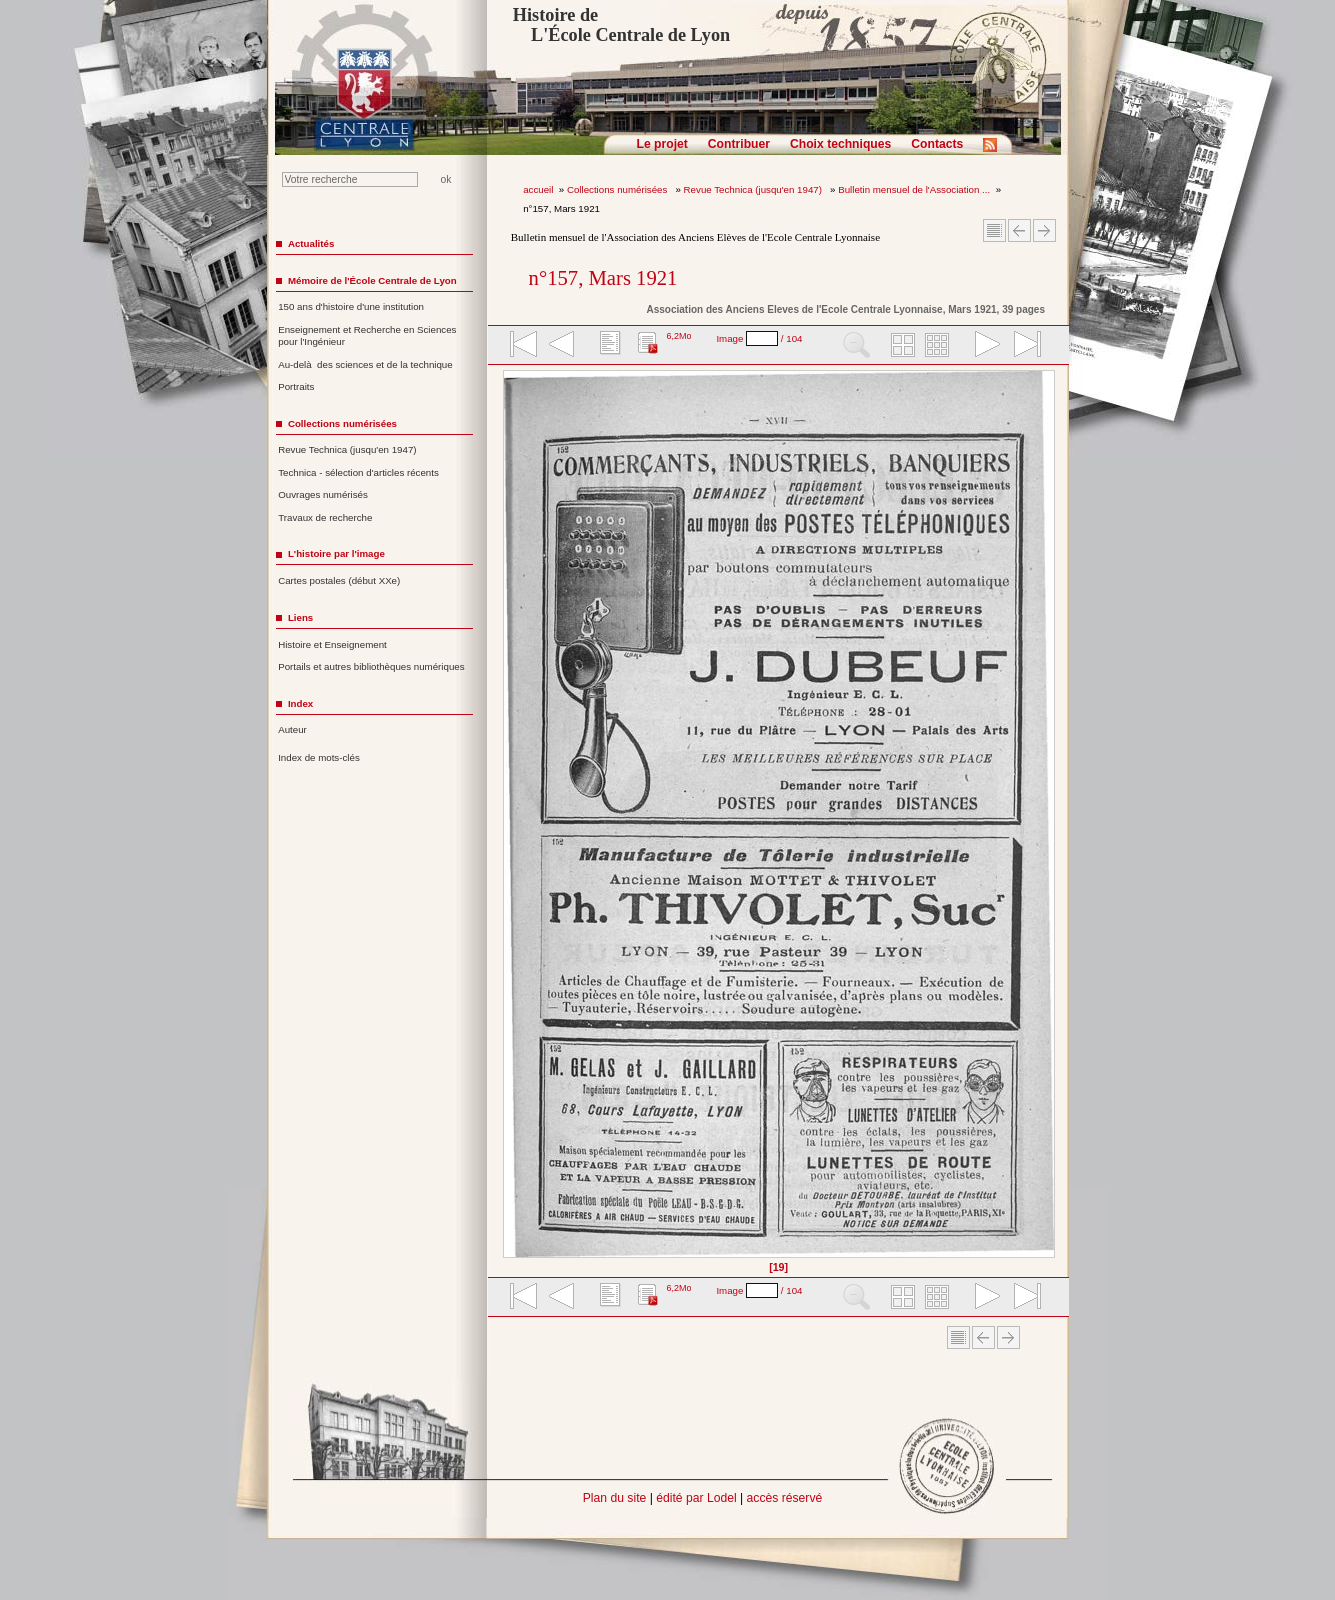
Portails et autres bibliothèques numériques (371, 666)
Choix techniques (840, 144)
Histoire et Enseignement (332, 644)
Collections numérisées (618, 189)
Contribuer (739, 144)
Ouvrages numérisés (323, 494)
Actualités (311, 243)
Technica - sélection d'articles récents (358, 472)
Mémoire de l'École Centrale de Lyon (372, 280)
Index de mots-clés (319, 757)
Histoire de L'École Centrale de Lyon (621, 25)
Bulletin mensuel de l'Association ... (914, 189)
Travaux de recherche (325, 517)
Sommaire (994, 230)
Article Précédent (1019, 230)
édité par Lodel (696, 1498)
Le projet (662, 144)
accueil (538, 189)
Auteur (292, 729)
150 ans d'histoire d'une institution (351, 306)
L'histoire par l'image (336, 553)
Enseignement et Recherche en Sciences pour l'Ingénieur (367, 336)
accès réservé (785, 1498)
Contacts (937, 144)
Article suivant (1044, 230)
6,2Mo (678, 336)
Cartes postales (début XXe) (339, 580)
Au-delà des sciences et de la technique (365, 364)
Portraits (296, 386)
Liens (300, 617)
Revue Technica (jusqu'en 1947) (754, 189)
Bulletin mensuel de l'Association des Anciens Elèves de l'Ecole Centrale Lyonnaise (695, 237)
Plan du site (615, 1498)
